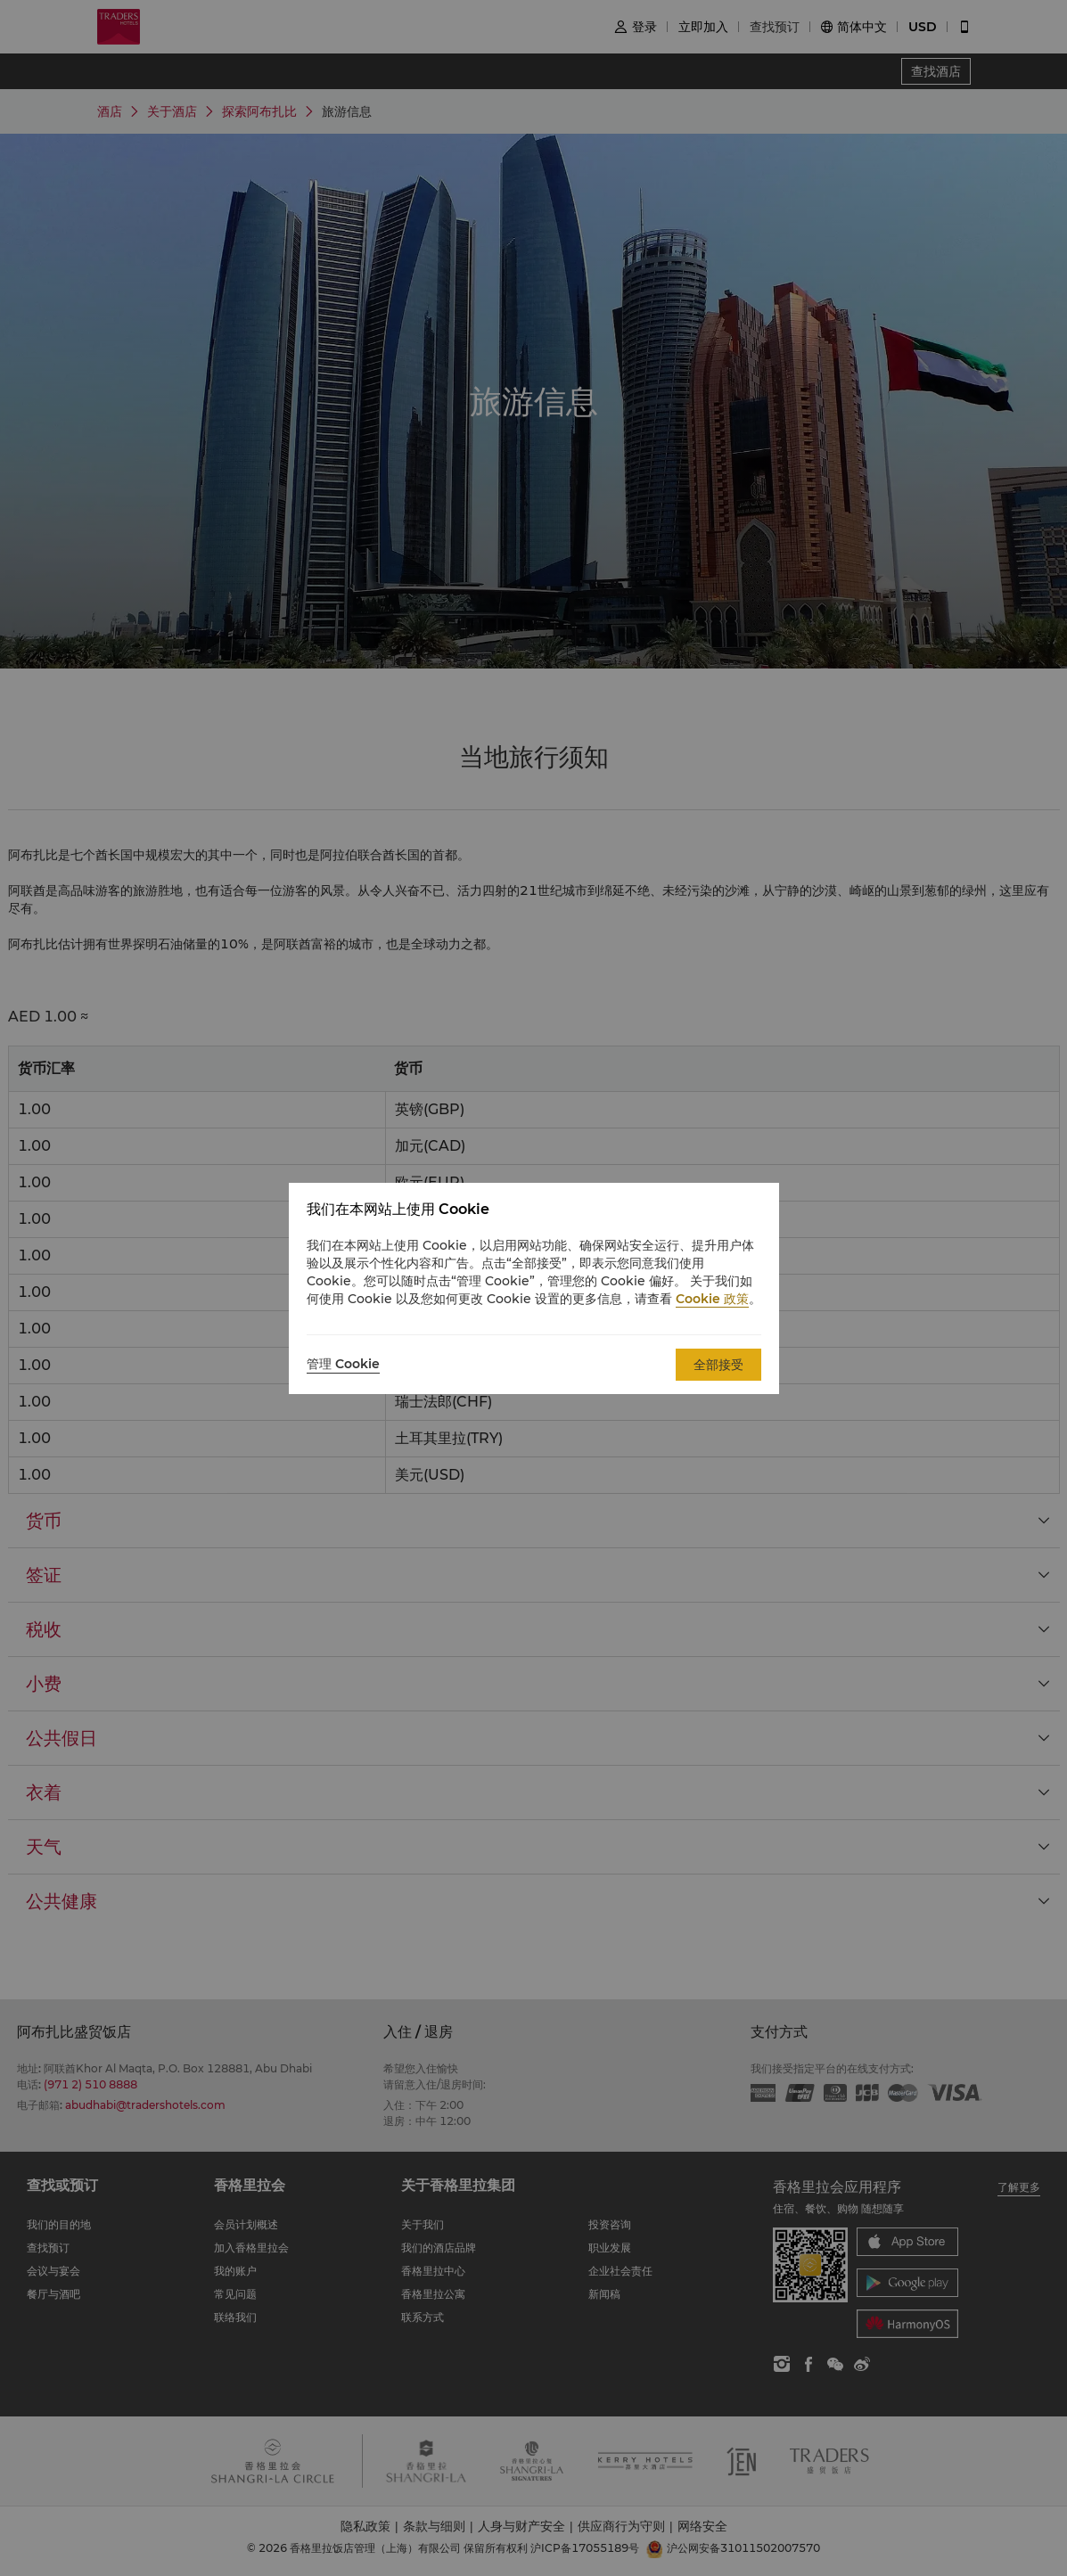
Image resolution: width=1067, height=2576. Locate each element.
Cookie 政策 (712, 1299)
